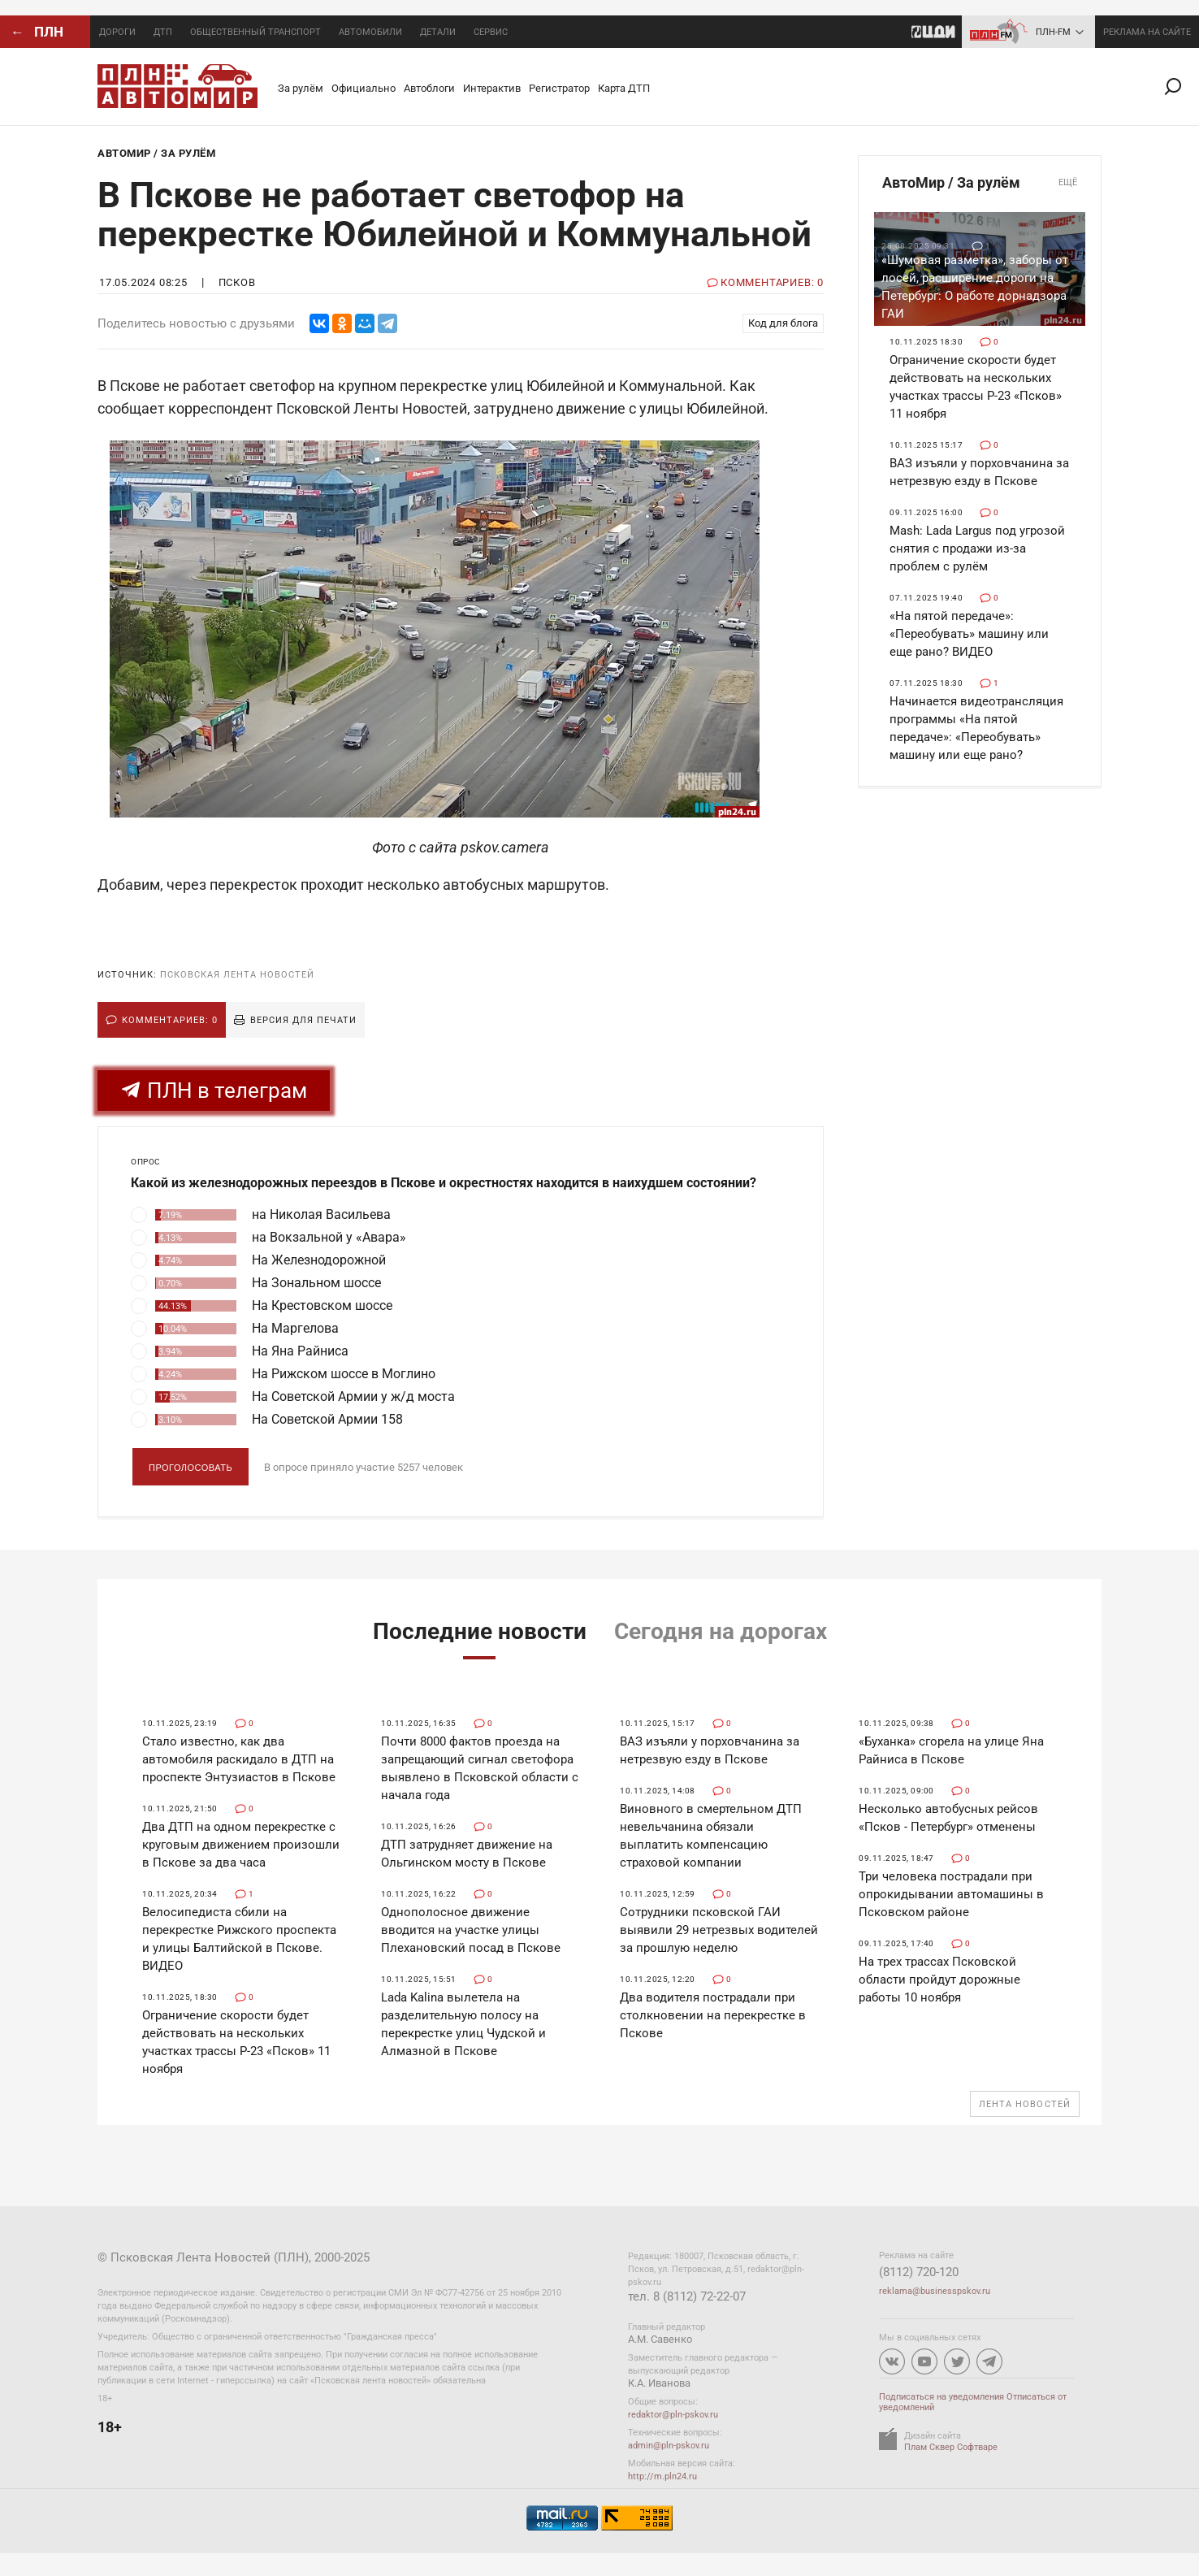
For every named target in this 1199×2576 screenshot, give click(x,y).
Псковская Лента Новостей (237, 974)
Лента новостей (1025, 2104)
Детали (438, 32)
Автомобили (370, 32)
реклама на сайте (1147, 32)
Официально (363, 88)
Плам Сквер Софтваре (951, 2447)
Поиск (1179, 86)
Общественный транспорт (255, 32)
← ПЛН (37, 32)
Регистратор (559, 88)
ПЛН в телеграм (213, 1090)
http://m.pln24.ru (662, 2476)
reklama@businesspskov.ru (934, 2291)
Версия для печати (303, 1020)
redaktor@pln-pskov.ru (673, 2414)
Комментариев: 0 (170, 1020)
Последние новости (480, 1631)
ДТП (163, 32)
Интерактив (492, 88)
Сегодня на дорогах (720, 1631)
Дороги (117, 32)
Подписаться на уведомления (941, 2397)
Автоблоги (429, 88)
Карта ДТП (624, 88)
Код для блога (783, 323)
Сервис (491, 32)
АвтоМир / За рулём (979, 183)
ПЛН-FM (1053, 32)
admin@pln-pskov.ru (668, 2445)
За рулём (300, 88)
